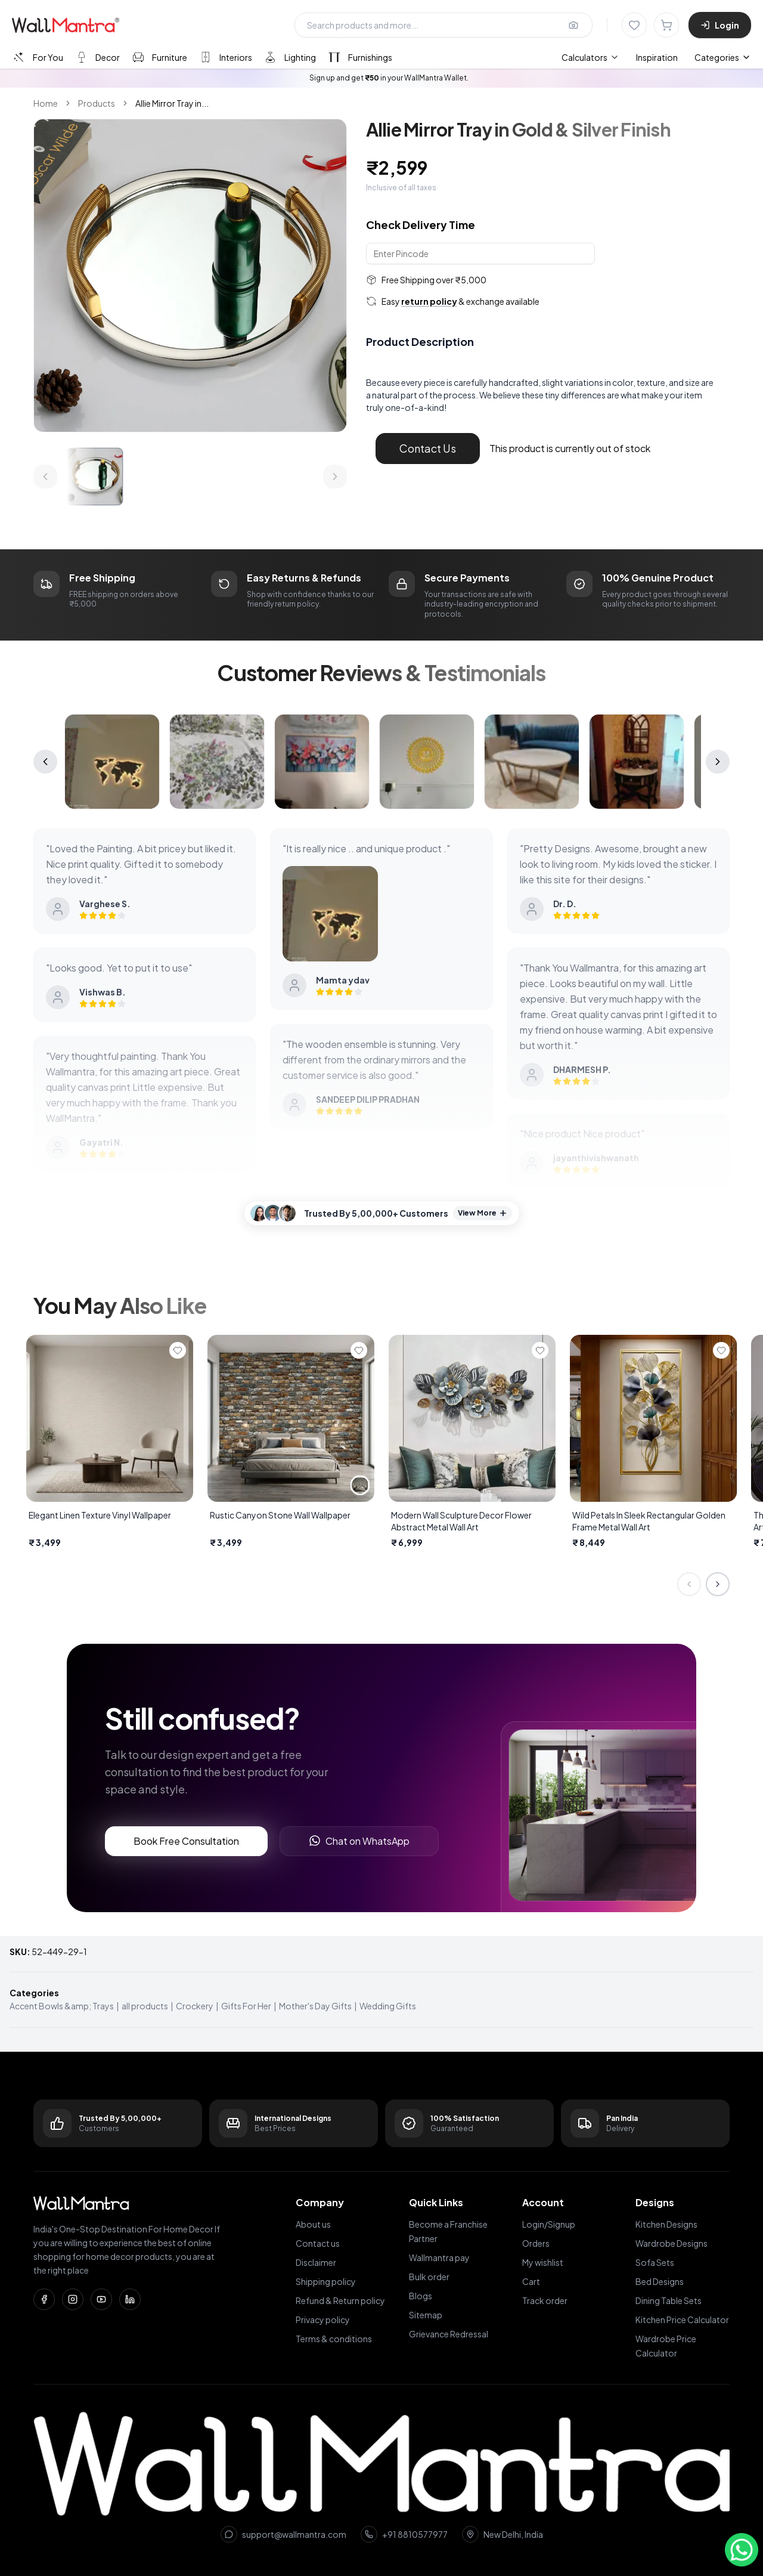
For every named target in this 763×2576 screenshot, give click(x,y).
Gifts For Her (246, 2005)
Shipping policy (326, 2281)
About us (313, 2224)
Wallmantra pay (439, 2257)
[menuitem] (590, 57)
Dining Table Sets (668, 2300)
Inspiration (657, 57)
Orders (536, 2243)
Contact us (318, 2243)
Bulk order (429, 2276)
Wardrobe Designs (671, 2243)
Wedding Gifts (387, 2005)
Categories (722, 57)
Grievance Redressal (448, 2333)
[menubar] (620, 57)
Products (96, 103)
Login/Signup (548, 2224)
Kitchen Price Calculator (682, 2319)
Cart (531, 2281)
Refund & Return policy (340, 2300)
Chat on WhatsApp (359, 1841)
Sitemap (425, 2314)
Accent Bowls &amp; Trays (62, 2005)
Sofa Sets (654, 2262)
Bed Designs (659, 2281)
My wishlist (542, 2262)
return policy (429, 301)
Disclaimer (316, 2262)
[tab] (37, 57)
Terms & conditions (334, 2338)
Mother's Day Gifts (315, 2005)
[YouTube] (101, 2299)
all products (145, 2005)
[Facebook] (44, 2299)
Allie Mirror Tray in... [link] (172, 103)
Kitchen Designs (666, 2224)
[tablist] (202, 57)
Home (45, 103)
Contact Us (427, 448)
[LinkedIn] (130, 2299)
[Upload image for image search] (573, 25)
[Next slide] (718, 1584)
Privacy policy (323, 2319)
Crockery (194, 2005)
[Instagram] (72, 2299)
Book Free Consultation (186, 1841)
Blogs (420, 2295)
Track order (544, 2300)
